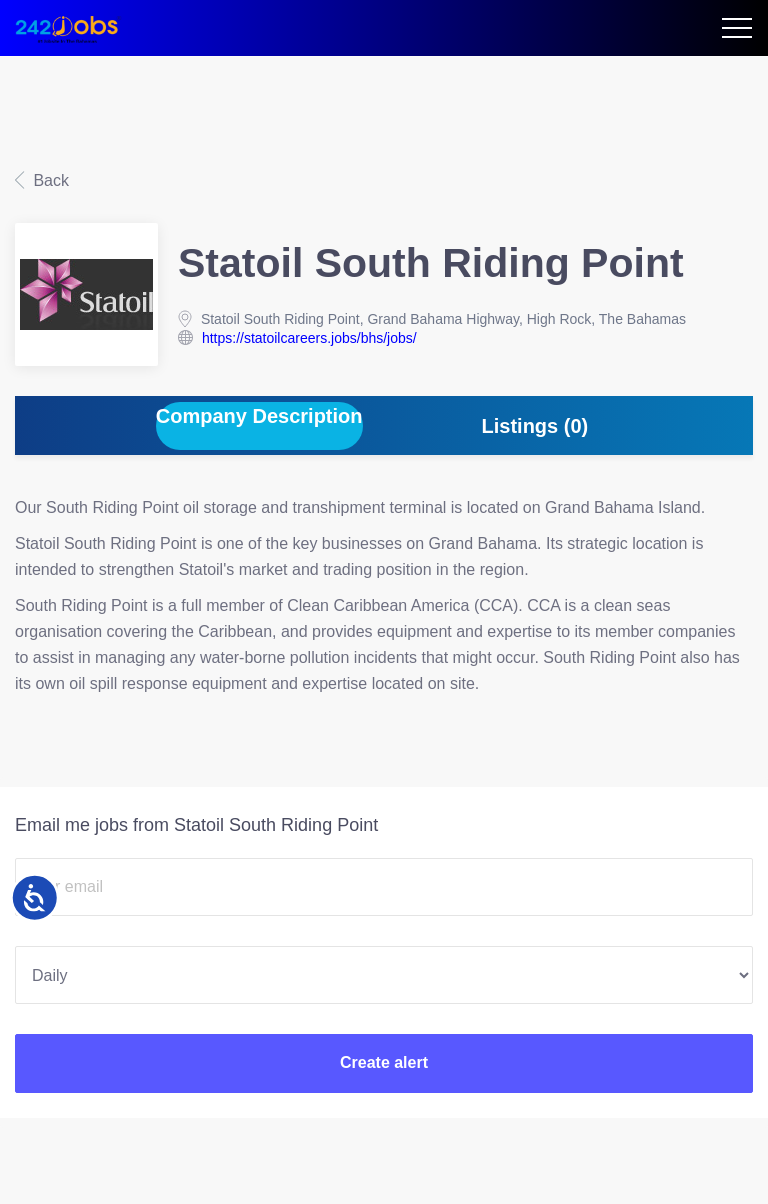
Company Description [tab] (259, 416)
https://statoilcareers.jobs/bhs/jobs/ (309, 338)
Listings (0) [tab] (535, 426)
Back (49, 180)
